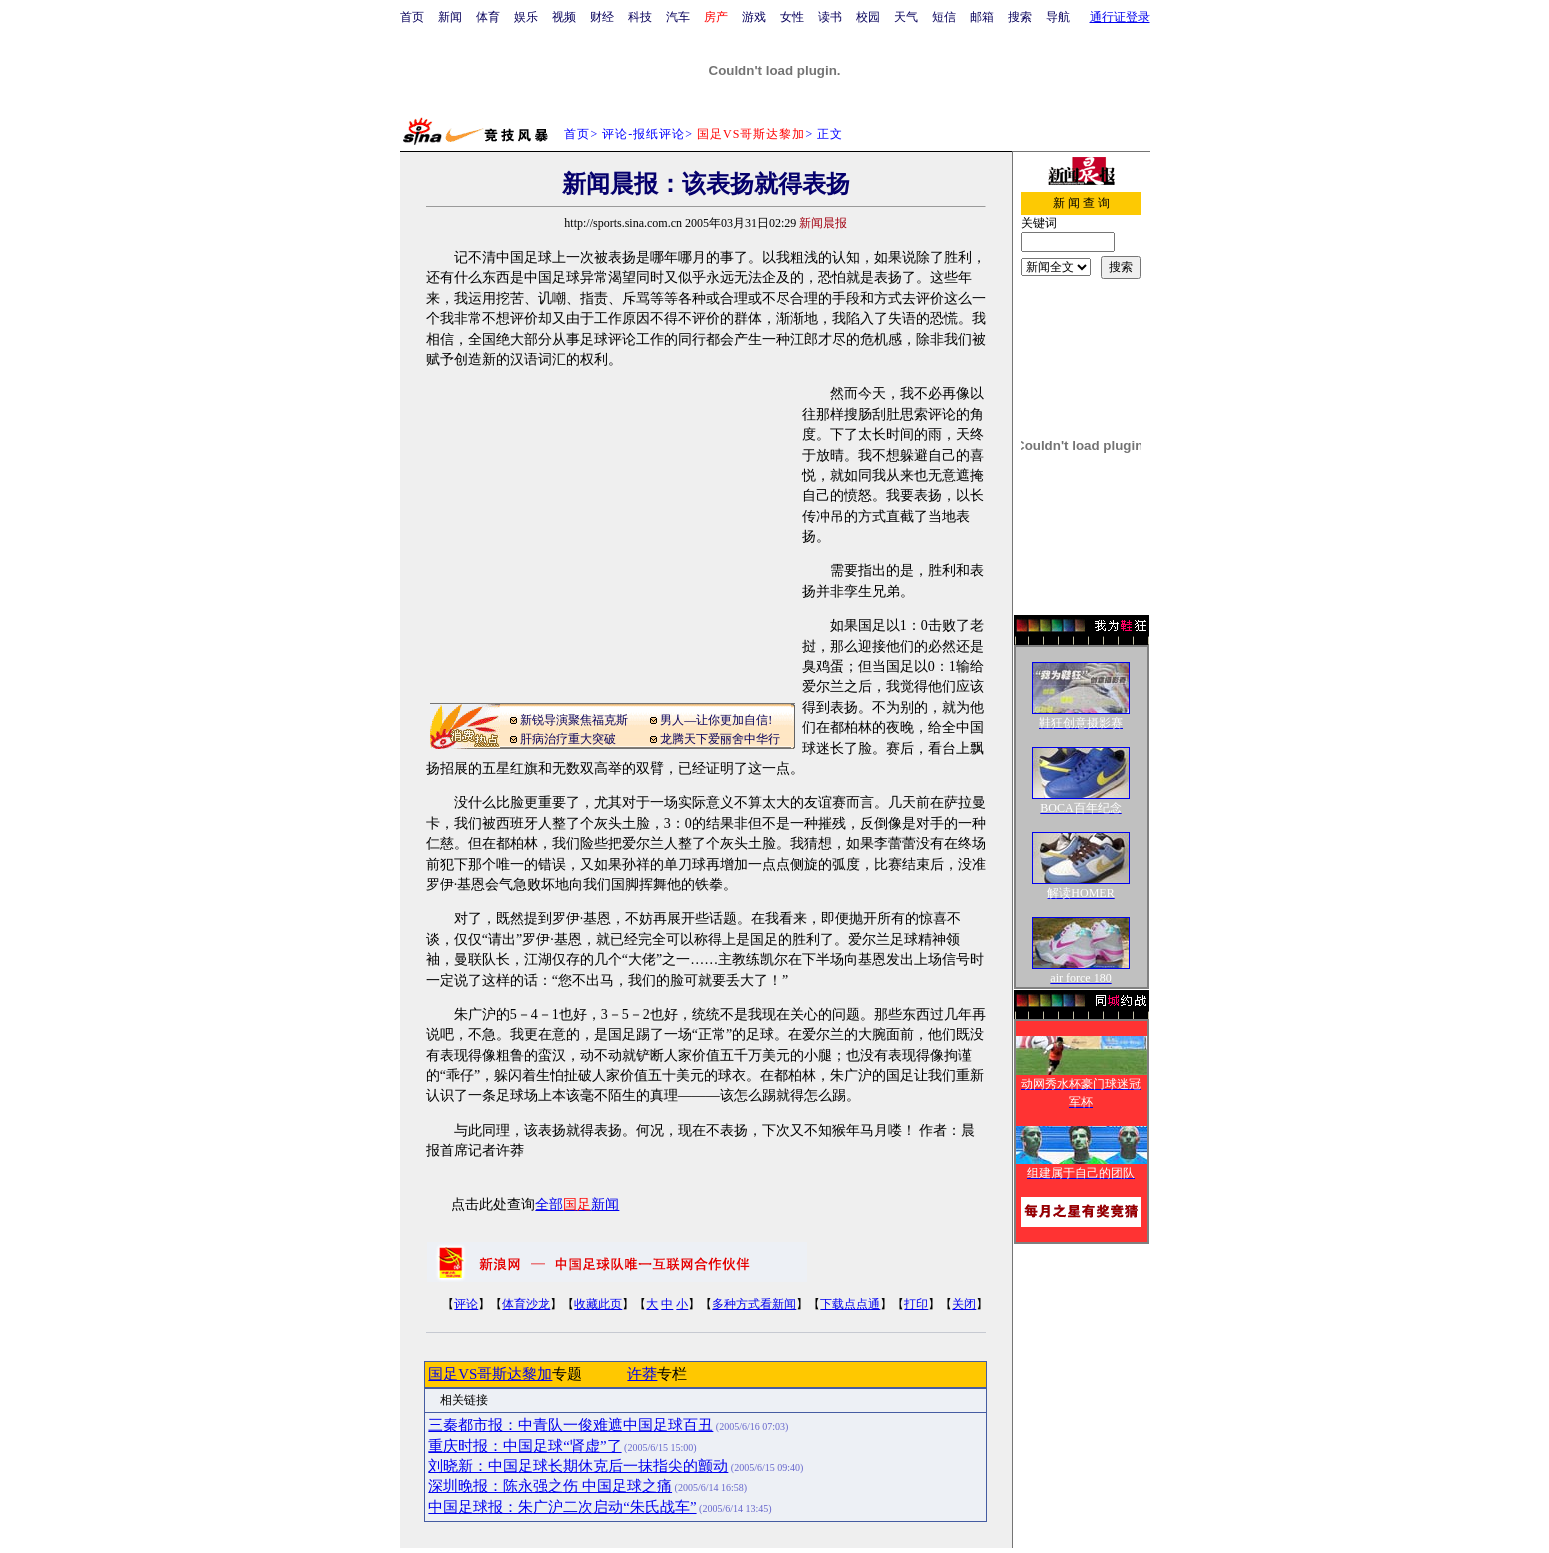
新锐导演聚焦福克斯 (574, 720)
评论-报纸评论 (643, 134)
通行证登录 (1120, 17)
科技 (640, 17)
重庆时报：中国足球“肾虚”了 (524, 1446)
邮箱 (982, 17)
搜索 (1020, 17)
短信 (944, 17)
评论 (466, 1304)
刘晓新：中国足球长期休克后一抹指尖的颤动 (578, 1466)
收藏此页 (598, 1304)
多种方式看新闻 (754, 1304)
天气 (906, 17)
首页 (412, 17)
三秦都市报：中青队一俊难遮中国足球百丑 (570, 1425)
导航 (1058, 17)
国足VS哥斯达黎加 (490, 1374)
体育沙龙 (526, 1304)
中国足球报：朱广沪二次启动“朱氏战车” (562, 1507)
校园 (868, 17)
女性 (792, 17)
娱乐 (526, 17)
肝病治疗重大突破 (568, 739)
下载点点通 (850, 1304)
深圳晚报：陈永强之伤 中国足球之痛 (550, 1486)
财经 (602, 17)
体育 (488, 17)
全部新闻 (577, 1204)
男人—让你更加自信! (716, 720)
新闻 (450, 17)
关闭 (964, 1304)
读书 (830, 17)
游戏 (754, 17)
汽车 (678, 17)
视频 (564, 17)
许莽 (642, 1374)
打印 (916, 1304)
